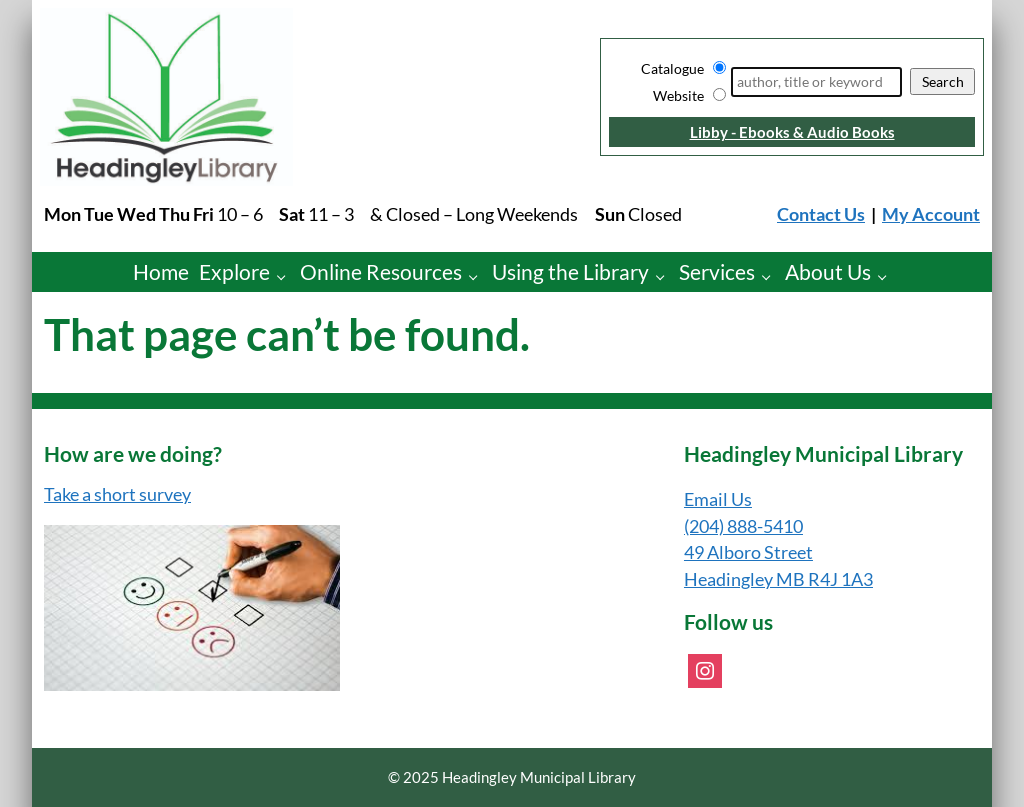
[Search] (816, 82)
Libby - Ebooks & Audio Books (792, 132)
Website (678, 95)
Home (161, 271)
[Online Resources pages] (478, 276)
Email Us (718, 499)
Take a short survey (117, 494)
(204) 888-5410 (743, 526)
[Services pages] (771, 276)
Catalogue (672, 68)
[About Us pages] (887, 276)
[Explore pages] (286, 276)
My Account (931, 214)
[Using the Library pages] (665, 276)
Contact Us (821, 214)
